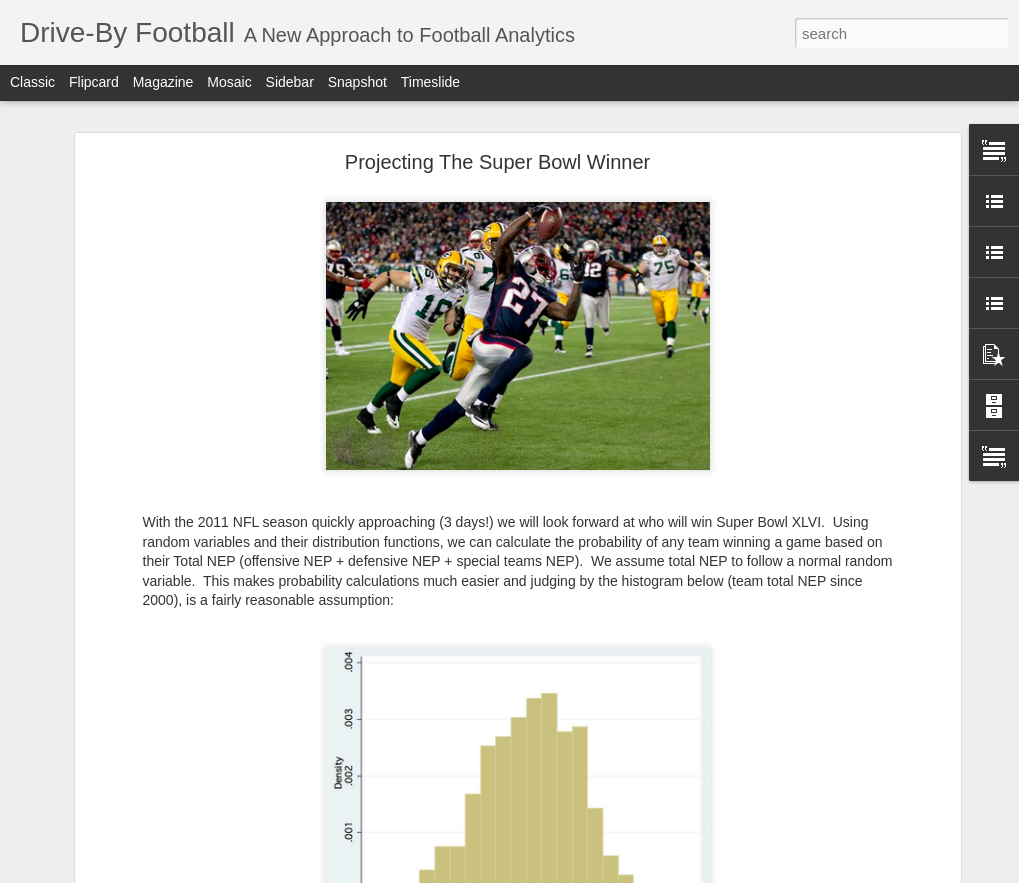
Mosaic (229, 82)
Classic (32, 82)
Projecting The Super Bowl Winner (497, 162)
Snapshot (357, 82)
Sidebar (290, 82)
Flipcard (94, 82)
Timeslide (430, 82)
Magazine (163, 82)
